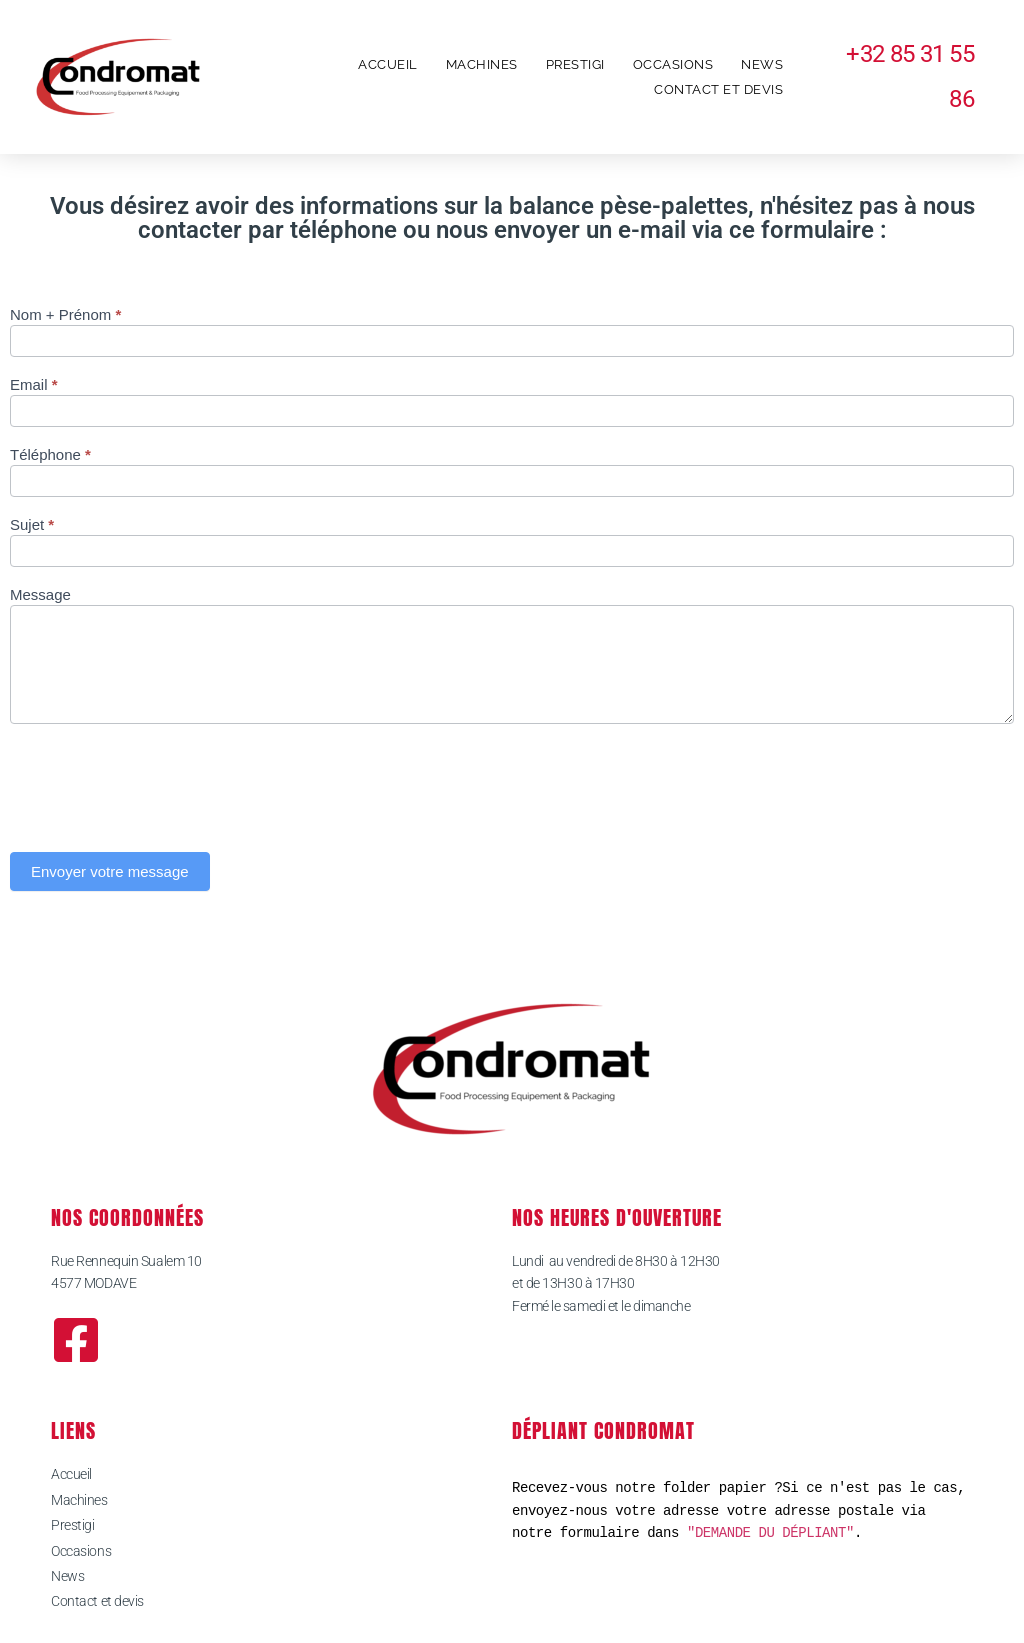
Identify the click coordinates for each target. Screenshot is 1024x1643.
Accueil (388, 64)
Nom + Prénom (65, 315)
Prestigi (575, 64)
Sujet (32, 525)
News (762, 64)
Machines (482, 64)
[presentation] (162, 783)
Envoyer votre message (110, 871)
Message (40, 595)
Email (34, 385)
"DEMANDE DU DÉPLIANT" (770, 1532)
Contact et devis (718, 89)
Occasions (673, 64)
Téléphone (50, 455)
